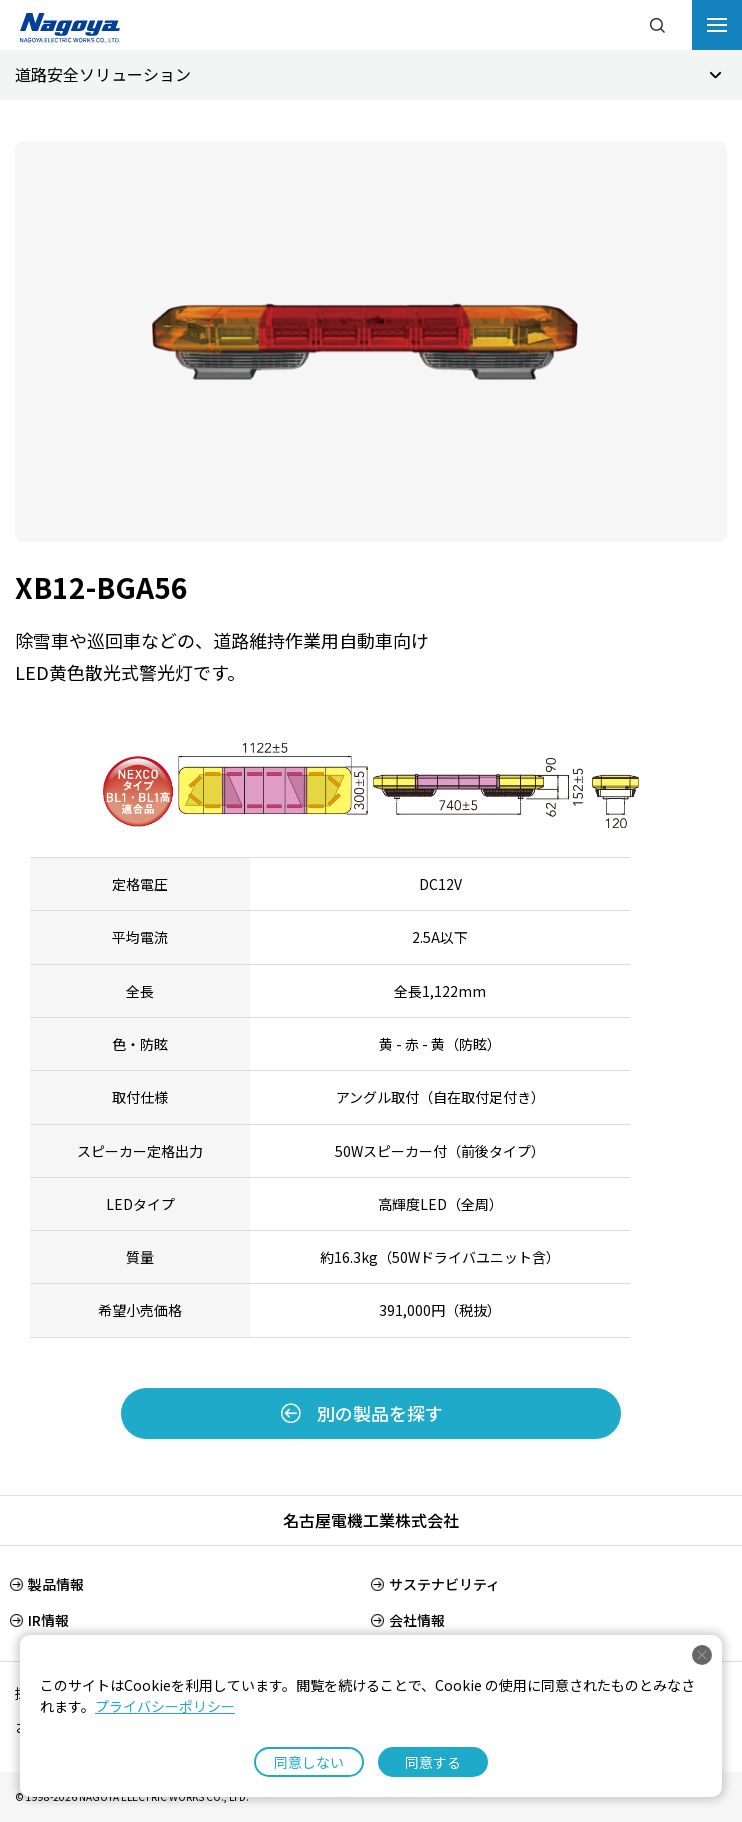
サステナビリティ (444, 1584)
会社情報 (417, 1620)
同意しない (309, 1762)
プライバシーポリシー (165, 1706)
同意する (433, 1762)
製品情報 (56, 1584)
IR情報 (48, 1620)
